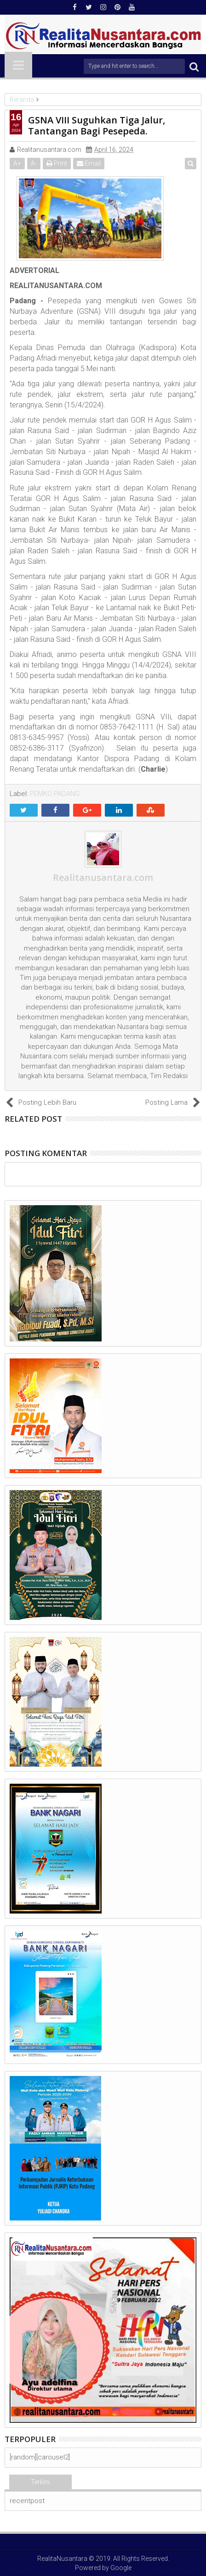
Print (56, 163)
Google (121, 2567)
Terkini (40, 2482)
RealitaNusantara (62, 2558)
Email (89, 163)
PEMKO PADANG (55, 794)
